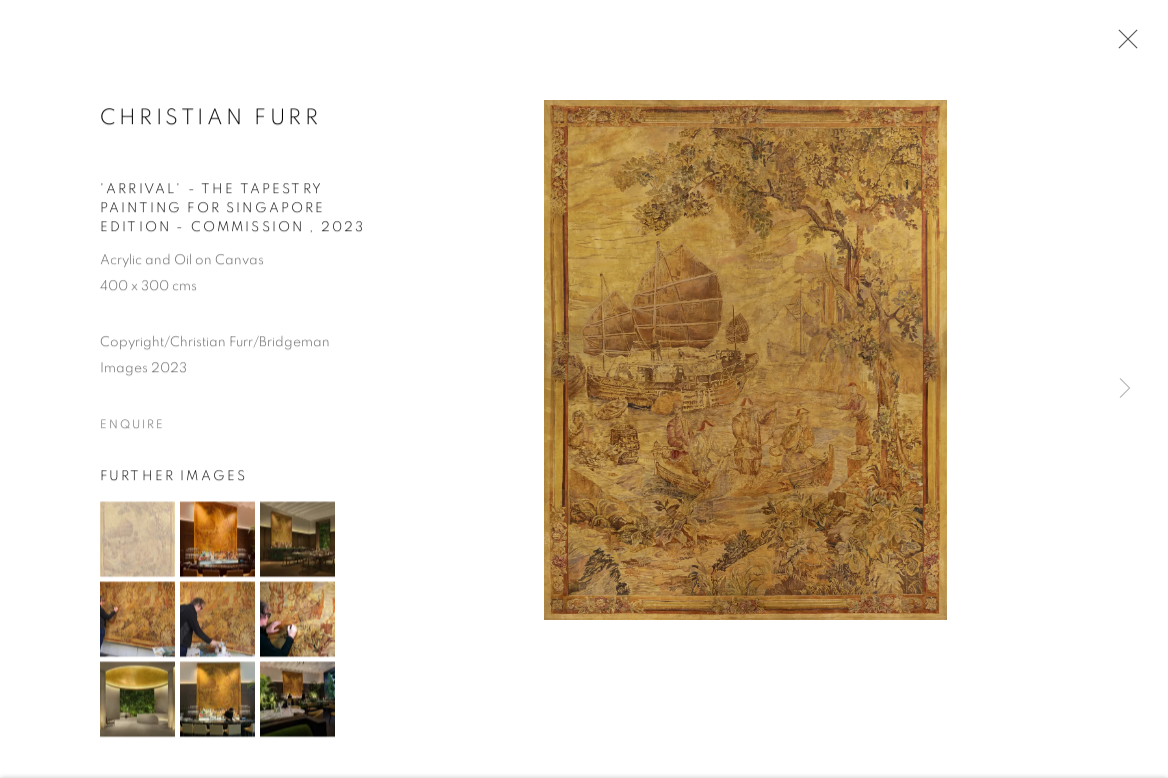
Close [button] (1123, 45)
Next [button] (1125, 389)
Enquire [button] (132, 427)
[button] (137, 541)
